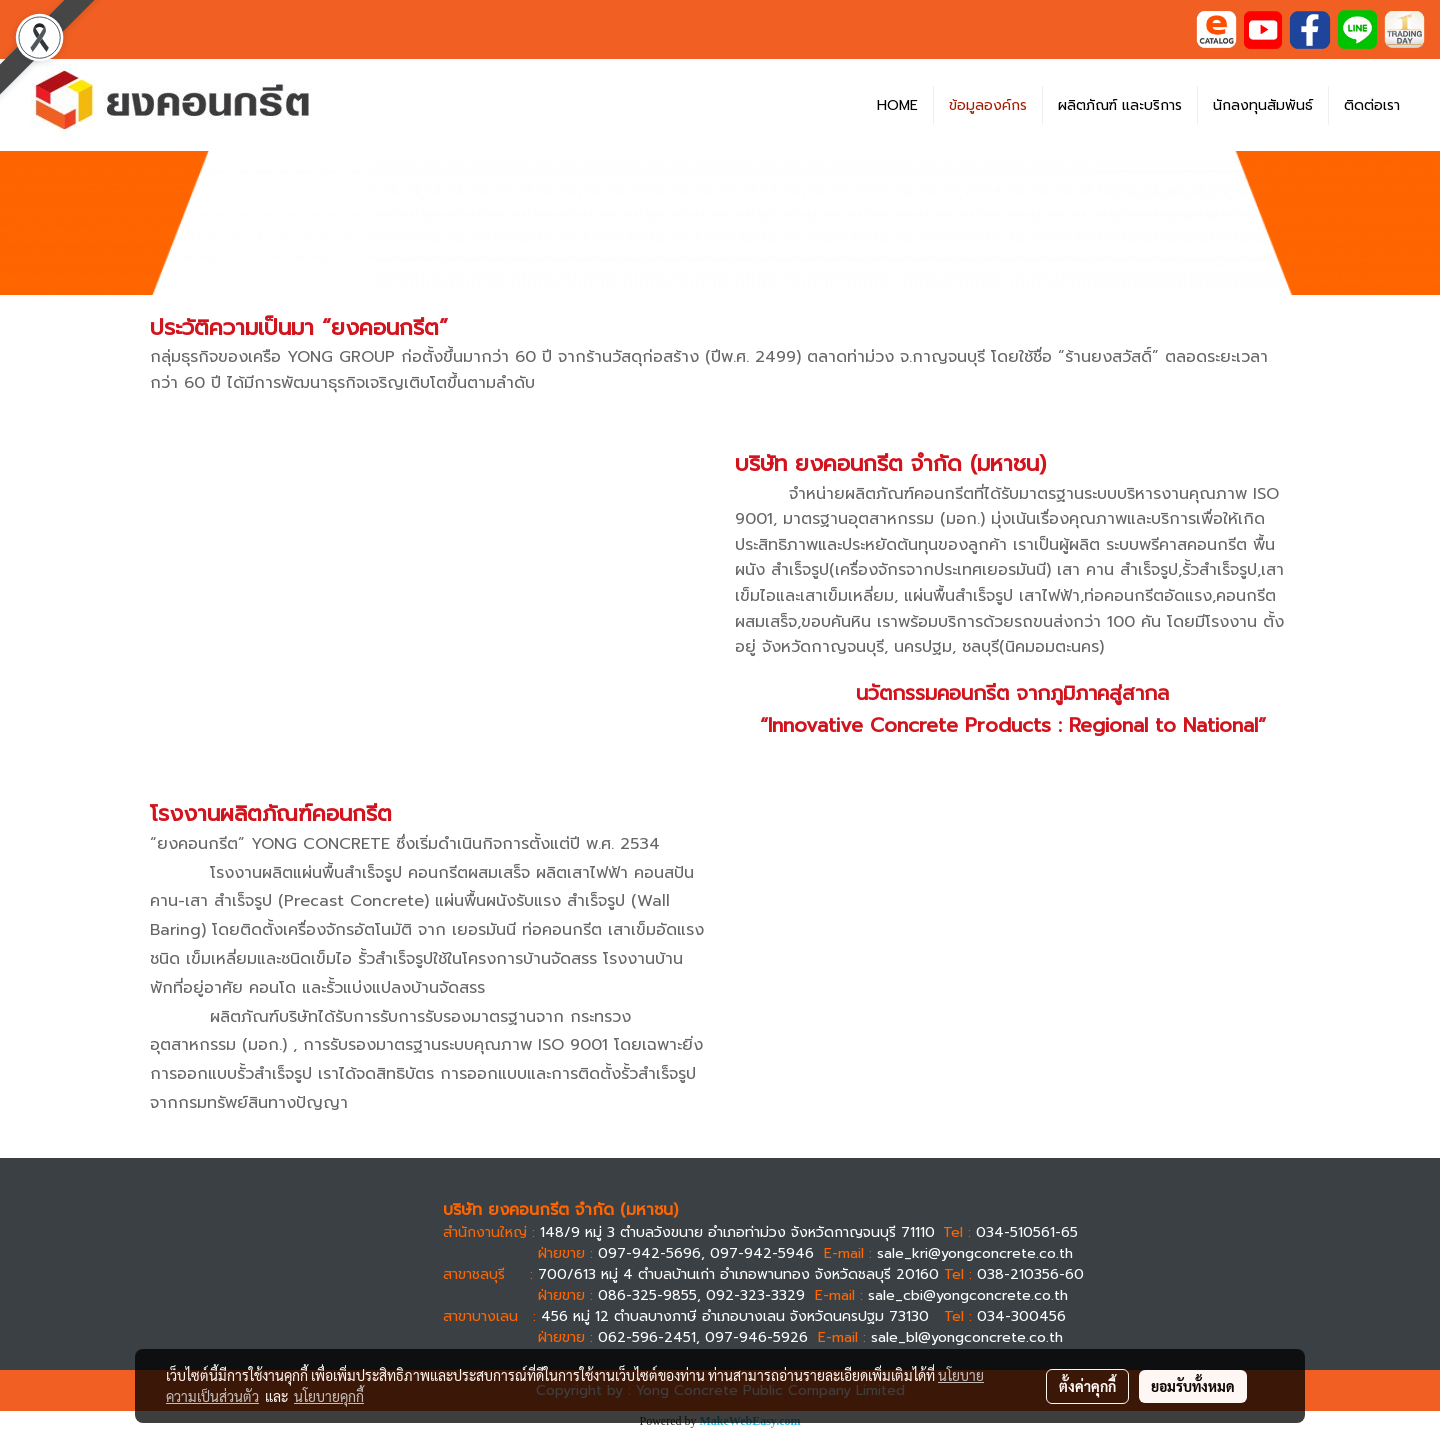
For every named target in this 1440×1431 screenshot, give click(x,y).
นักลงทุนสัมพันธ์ (1263, 105)
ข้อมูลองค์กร (988, 105)
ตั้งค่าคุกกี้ (1087, 1386)
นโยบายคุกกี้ (329, 1396)
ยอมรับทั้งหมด (1193, 1386)
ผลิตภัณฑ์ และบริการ (1120, 105)
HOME (897, 105)
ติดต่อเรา (1372, 105)
